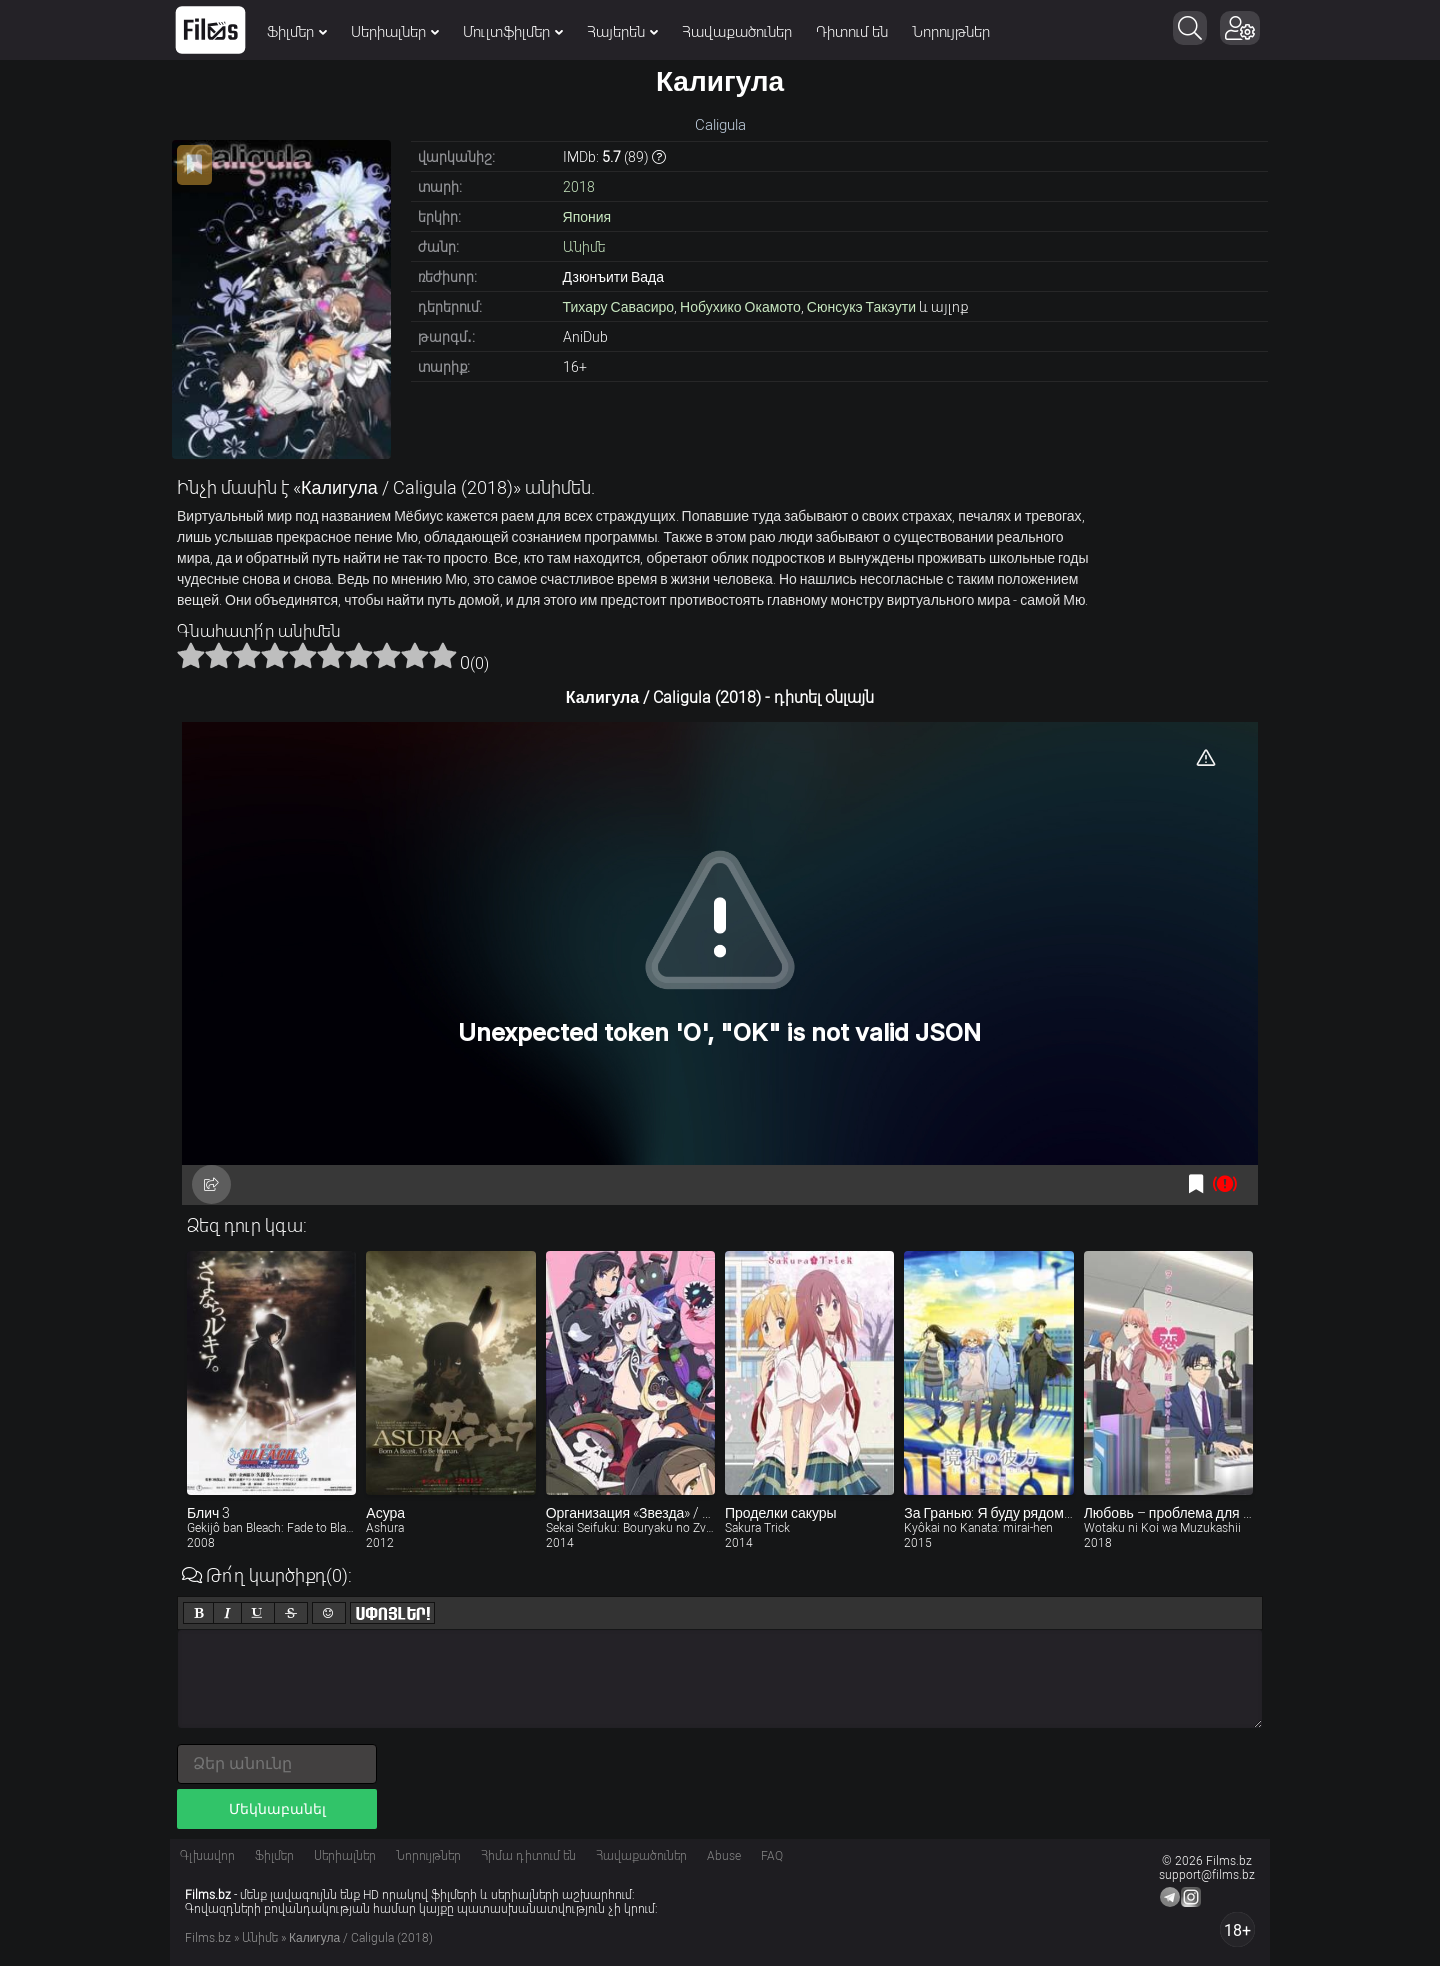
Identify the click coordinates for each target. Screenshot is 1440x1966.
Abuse (724, 1856)
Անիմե (584, 247)
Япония (587, 217)
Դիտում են (852, 32)
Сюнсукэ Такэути (861, 307)
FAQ (772, 1856)
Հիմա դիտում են (528, 1856)
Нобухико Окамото (740, 307)
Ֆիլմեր (297, 32)
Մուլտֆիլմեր (513, 32)
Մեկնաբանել (277, 1809)
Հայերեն (622, 32)
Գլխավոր (207, 1856)
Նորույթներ (951, 32)
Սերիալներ (395, 32)
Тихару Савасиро (619, 307)
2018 (579, 187)
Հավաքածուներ (737, 32)
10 (443, 655)
